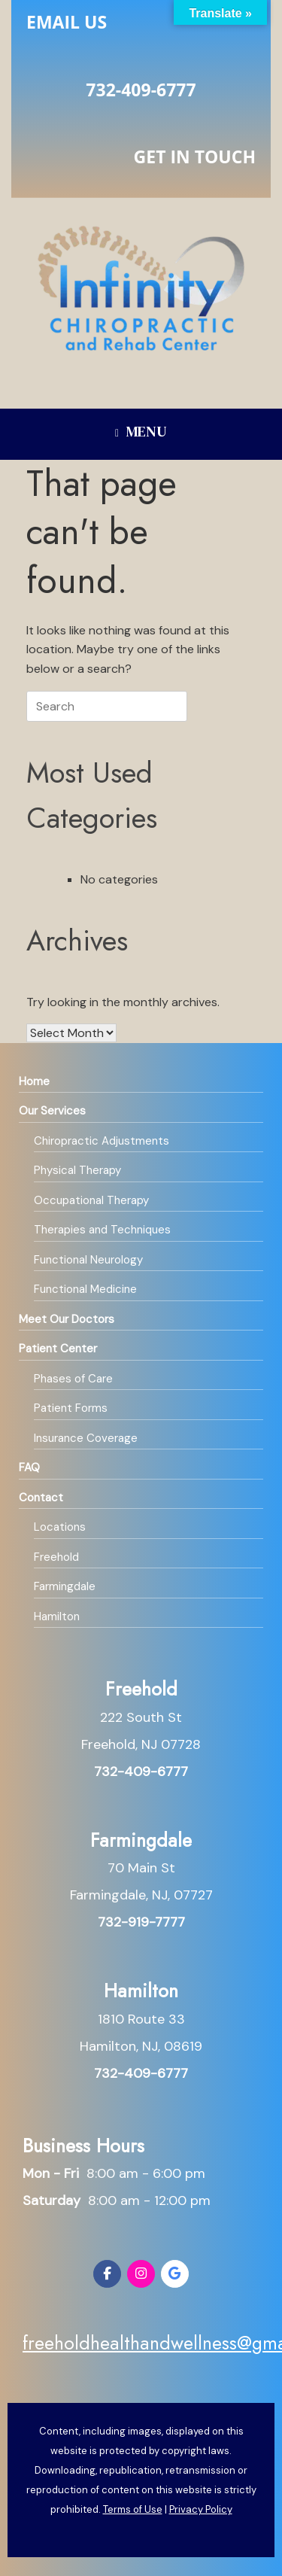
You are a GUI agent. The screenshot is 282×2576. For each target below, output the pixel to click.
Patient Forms (71, 1408)
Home (34, 1081)
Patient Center (58, 1348)
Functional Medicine (85, 1289)
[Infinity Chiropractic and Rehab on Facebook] (107, 2274)
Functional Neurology (88, 1259)
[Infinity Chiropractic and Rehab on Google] (175, 2274)
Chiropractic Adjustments (101, 1140)
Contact (41, 1497)
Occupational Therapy (91, 1200)
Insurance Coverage (86, 1438)
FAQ (29, 1467)
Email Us (66, 22)
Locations (60, 1526)
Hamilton (57, 1616)
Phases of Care (73, 1378)
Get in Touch (195, 156)
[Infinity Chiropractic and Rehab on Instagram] (141, 2274)
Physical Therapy (77, 1170)
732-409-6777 (141, 90)
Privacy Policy (200, 2509)
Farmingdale (65, 1586)
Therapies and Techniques (102, 1229)
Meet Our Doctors (66, 1319)
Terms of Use (132, 2509)
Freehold (56, 1557)
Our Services (52, 1110)
